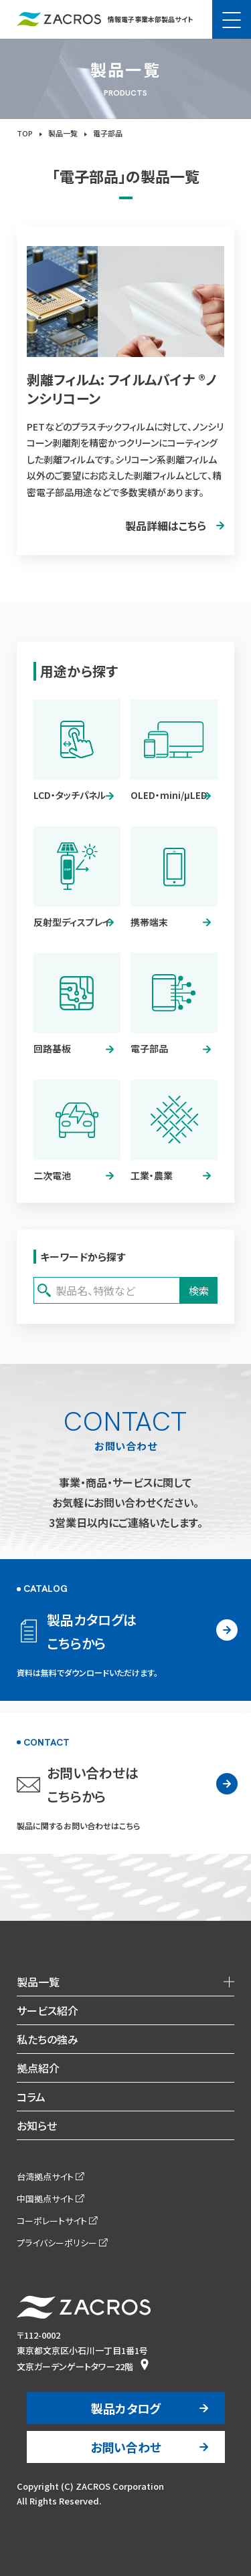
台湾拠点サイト (45, 2176)
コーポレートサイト (52, 2220)
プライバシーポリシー (57, 2242)
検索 (199, 1291)
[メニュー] (231, 19)
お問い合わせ (125, 2447)
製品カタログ (126, 2408)
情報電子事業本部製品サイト (105, 19)
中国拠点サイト (45, 2198)
